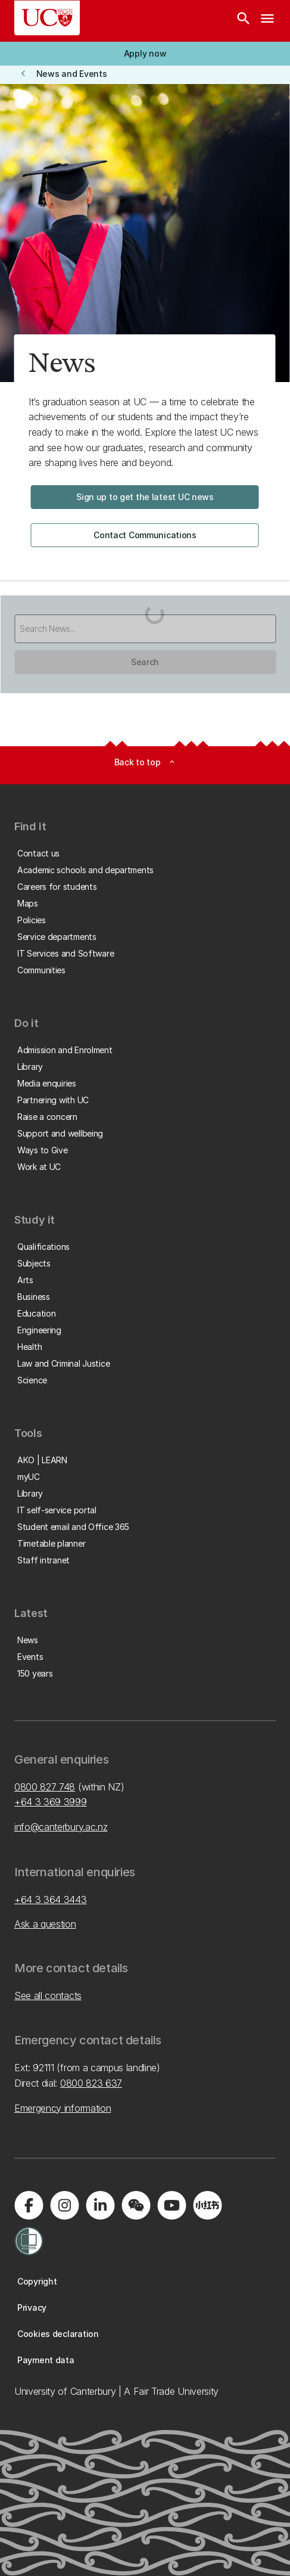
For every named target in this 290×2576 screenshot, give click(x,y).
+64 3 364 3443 (50, 1899)
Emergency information (62, 2108)
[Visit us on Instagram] (64, 2205)
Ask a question (45, 1924)
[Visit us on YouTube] (171, 2205)
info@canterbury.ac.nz (60, 1827)
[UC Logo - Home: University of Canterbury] (47, 18)
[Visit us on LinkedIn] (100, 2205)
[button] (145, 54)
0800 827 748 (44, 1787)
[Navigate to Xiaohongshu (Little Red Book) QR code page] (207, 2205)
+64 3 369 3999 (50, 1802)
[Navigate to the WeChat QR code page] (135, 2205)
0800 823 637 (91, 2083)
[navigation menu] (267, 20)
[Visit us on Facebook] (28, 2205)
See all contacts (48, 1995)
